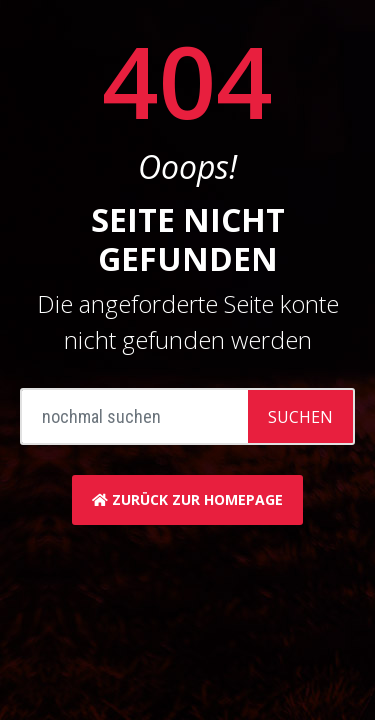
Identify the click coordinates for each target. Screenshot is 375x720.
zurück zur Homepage (187, 499)
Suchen (300, 417)
